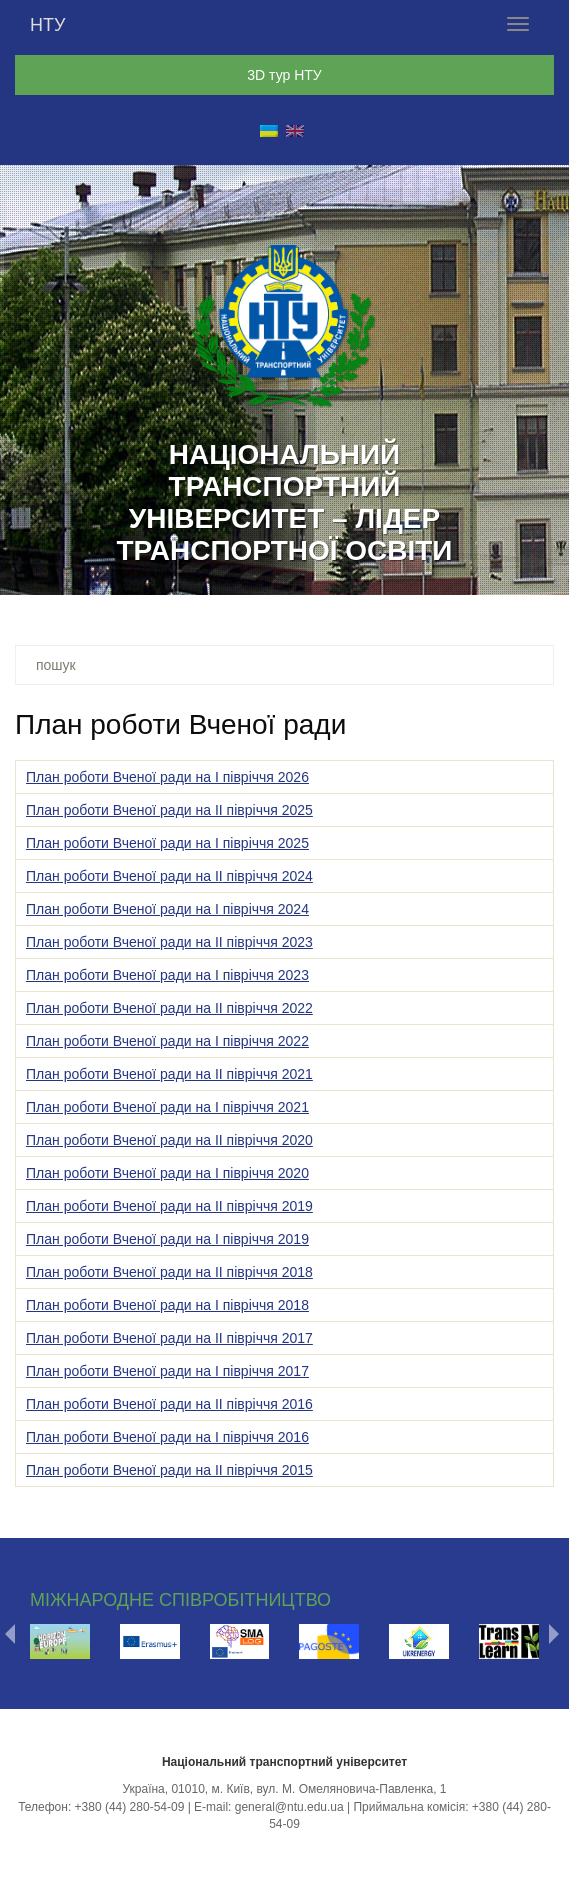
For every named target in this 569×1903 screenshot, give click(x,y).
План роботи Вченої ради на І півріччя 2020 (167, 1173)
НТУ (47, 25)
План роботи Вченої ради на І (122, 876)
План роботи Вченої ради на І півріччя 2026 (167, 777)
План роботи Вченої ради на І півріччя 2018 (167, 1305)
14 (415, 573)
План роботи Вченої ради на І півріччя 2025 (167, 843)
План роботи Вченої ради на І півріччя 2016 (167, 1437)
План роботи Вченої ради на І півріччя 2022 (167, 1041)
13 (389, 573)
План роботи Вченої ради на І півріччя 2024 (167, 909)
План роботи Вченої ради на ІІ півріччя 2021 (169, 1074)
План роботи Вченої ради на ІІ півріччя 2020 (169, 1140)
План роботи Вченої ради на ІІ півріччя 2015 (169, 1470)
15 (441, 573)
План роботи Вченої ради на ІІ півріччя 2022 (169, 1008)
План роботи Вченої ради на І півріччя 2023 (167, 975)
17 (493, 573)
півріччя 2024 (268, 876)
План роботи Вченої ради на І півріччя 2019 (167, 1239)
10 (311, 573)
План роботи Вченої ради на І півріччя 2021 (167, 1107)
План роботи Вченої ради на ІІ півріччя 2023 (169, 942)
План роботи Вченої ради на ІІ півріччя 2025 (169, 810)
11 (337, 573)
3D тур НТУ (284, 75)
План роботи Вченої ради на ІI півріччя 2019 (169, 1206)
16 (467, 573)
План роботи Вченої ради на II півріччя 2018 (169, 1272)
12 (363, 573)
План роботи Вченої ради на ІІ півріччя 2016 (169, 1404)
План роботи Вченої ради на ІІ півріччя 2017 (169, 1338)
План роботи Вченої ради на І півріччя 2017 (167, 1371)
